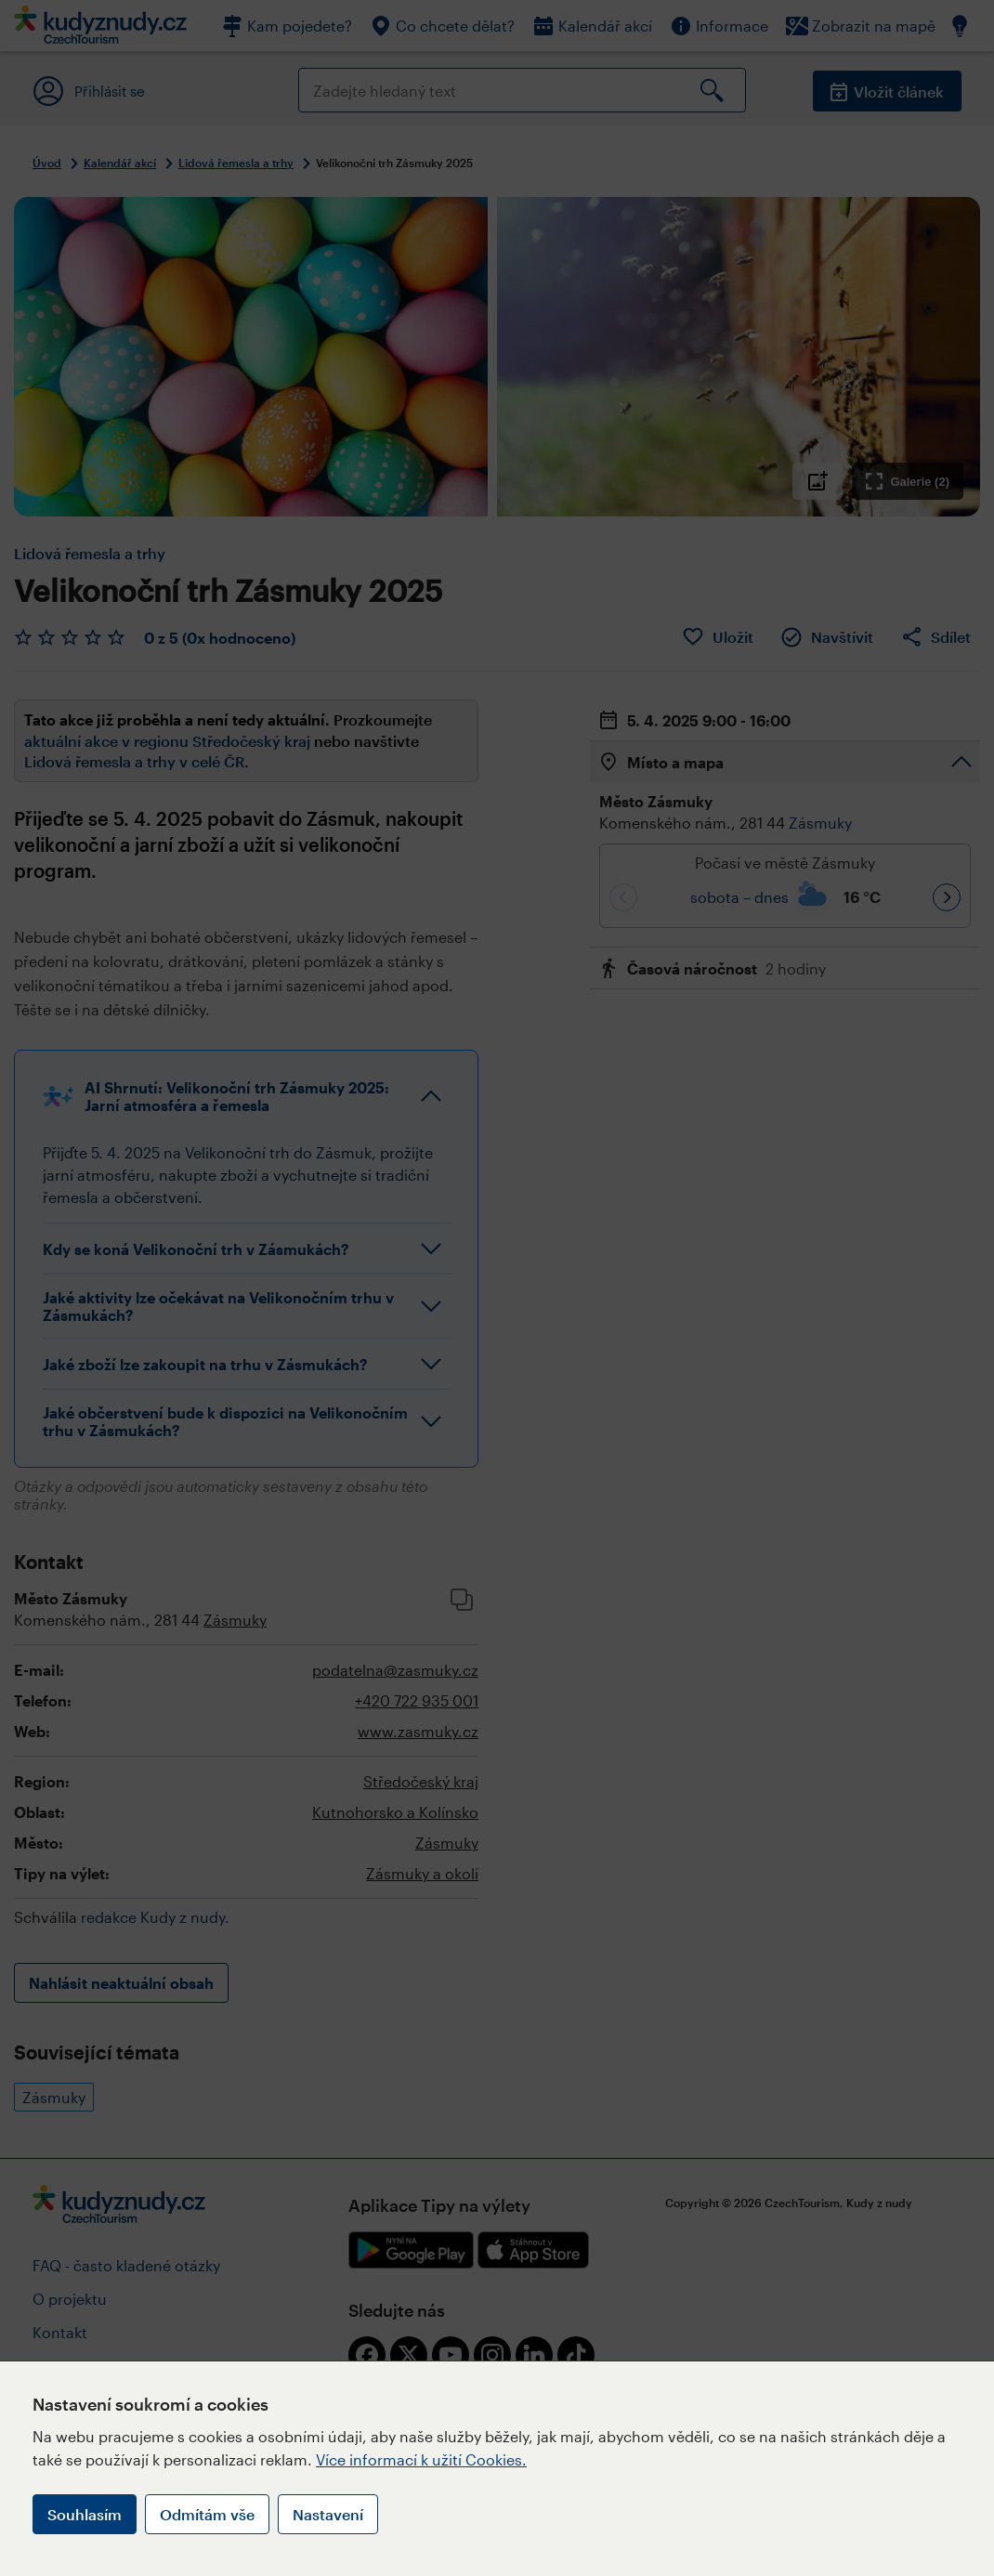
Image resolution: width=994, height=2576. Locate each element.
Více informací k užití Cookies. (421, 2459)
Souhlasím (84, 2514)
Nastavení (328, 2514)
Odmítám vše (207, 2514)
